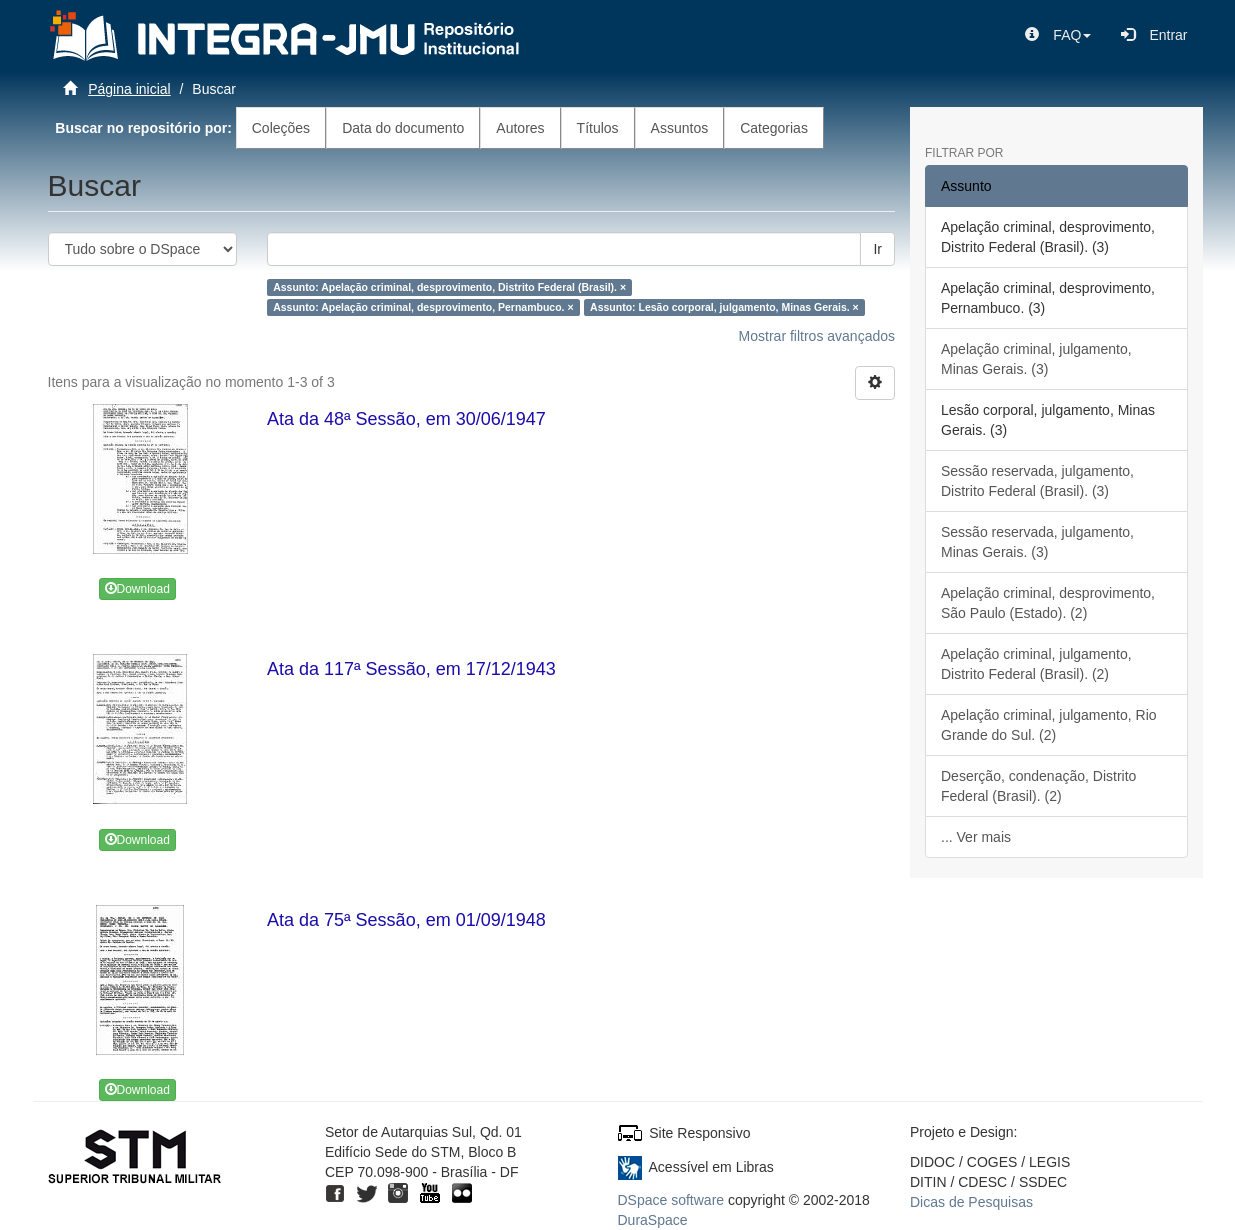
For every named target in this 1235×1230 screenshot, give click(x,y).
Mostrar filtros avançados (817, 336)
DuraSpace (653, 1220)
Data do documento (403, 128)
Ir (877, 249)
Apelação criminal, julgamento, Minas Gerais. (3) (1036, 359)
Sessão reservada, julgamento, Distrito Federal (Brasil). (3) (1037, 481)
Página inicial (129, 89)
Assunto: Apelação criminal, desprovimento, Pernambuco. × (423, 307)
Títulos (598, 128)
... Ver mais (976, 837)
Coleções (281, 128)
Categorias (774, 128)
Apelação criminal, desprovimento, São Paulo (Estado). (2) (1048, 603)
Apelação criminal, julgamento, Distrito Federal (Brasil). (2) (1036, 664)
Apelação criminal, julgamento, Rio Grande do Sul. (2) (1049, 725)
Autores (520, 128)
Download (137, 589)
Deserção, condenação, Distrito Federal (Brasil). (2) (1038, 786)
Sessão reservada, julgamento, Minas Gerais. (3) (1037, 542)
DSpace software (671, 1200)
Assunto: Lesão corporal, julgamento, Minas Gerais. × (724, 307)
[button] (1058, 35)
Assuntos (680, 128)
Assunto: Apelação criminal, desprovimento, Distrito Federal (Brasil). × (449, 287)
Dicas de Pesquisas (971, 1202)
